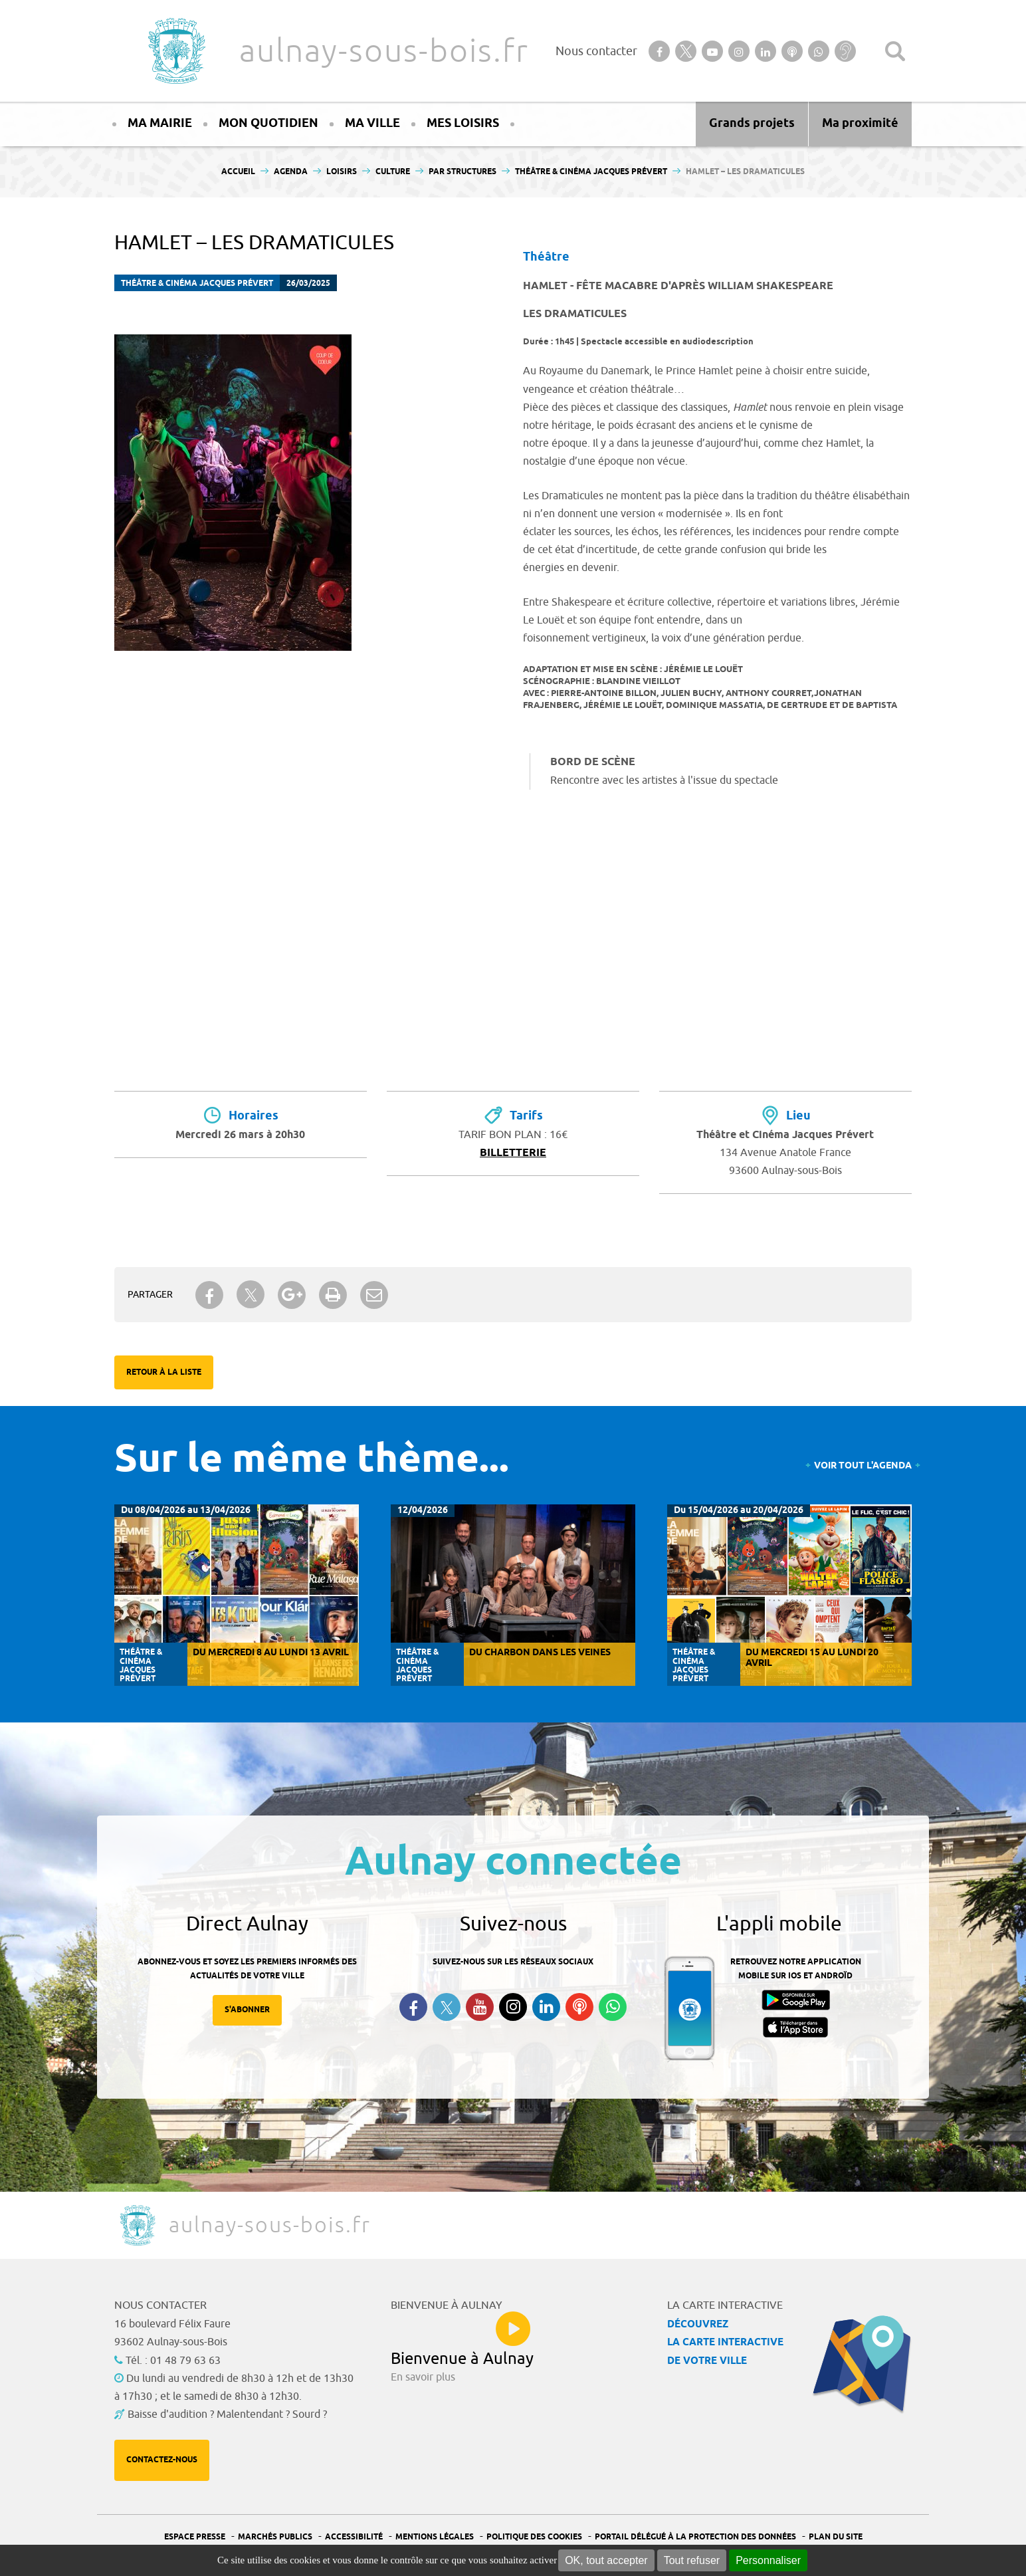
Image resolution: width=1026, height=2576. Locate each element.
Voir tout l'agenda (863, 1466)
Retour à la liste (163, 1372)
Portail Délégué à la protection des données (695, 2537)
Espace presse (194, 2537)
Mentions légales (434, 2537)
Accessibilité (354, 2537)
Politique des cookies (534, 2537)
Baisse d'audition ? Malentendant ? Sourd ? (227, 2414)
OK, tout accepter (606, 2560)
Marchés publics (275, 2537)
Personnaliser (768, 2560)
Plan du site (836, 2537)
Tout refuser (692, 2560)
